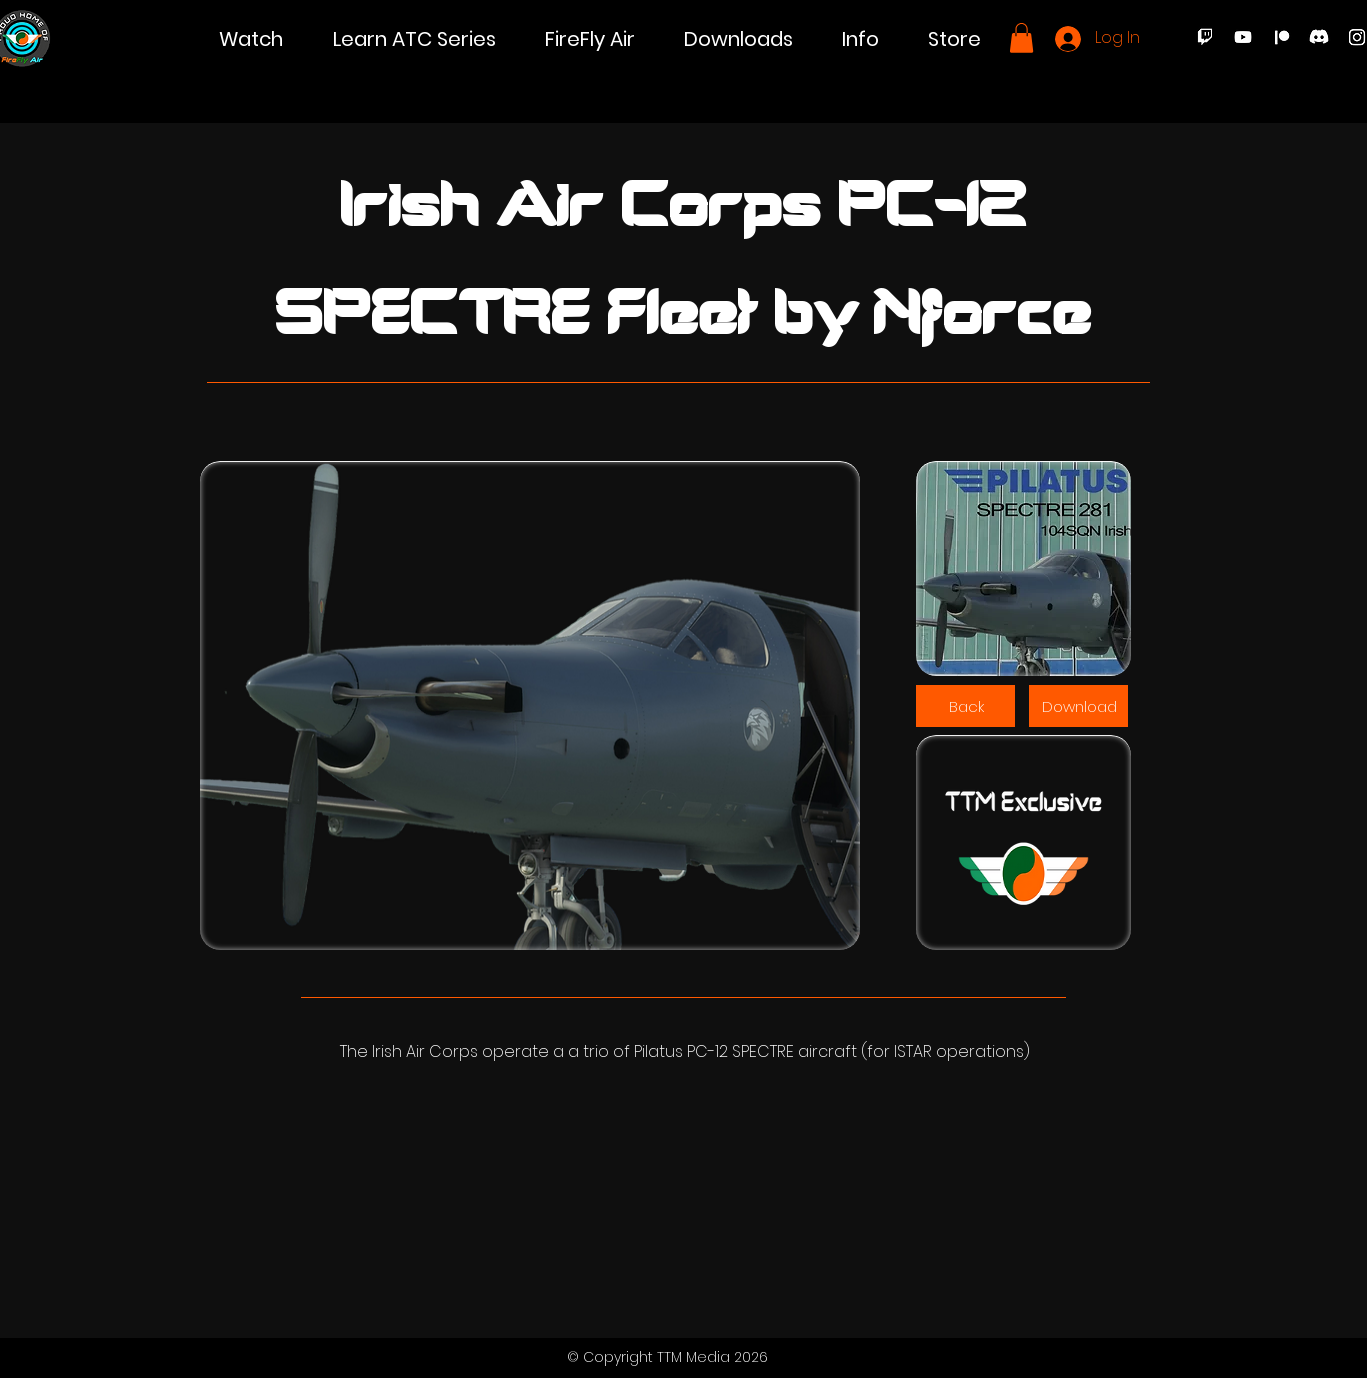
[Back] (965, 706)
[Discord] (1319, 37)
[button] (251, 39)
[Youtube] (1243, 37)
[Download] (1078, 706)
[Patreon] (1281, 37)
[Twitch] (1205, 37)
